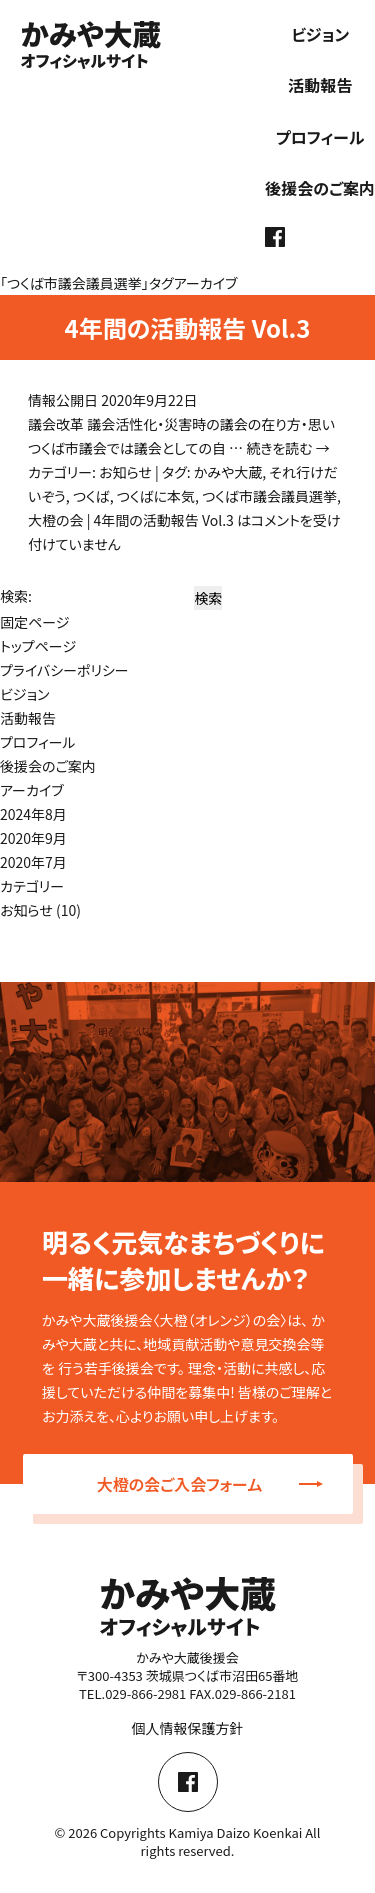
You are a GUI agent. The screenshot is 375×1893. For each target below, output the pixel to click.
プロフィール (320, 137)
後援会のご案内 (320, 188)
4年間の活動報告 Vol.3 (187, 327)
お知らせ (125, 472)
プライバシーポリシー (64, 670)
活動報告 (320, 85)
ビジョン (320, 34)
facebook (275, 237)
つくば (91, 496)
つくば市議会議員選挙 (269, 496)
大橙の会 (56, 520)
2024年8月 (33, 814)
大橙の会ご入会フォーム (210, 1484)
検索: (16, 596)
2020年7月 (33, 862)
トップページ (38, 646)
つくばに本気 (156, 496)
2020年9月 (33, 838)
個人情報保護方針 (188, 1728)
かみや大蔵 (228, 472)
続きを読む (288, 448)
